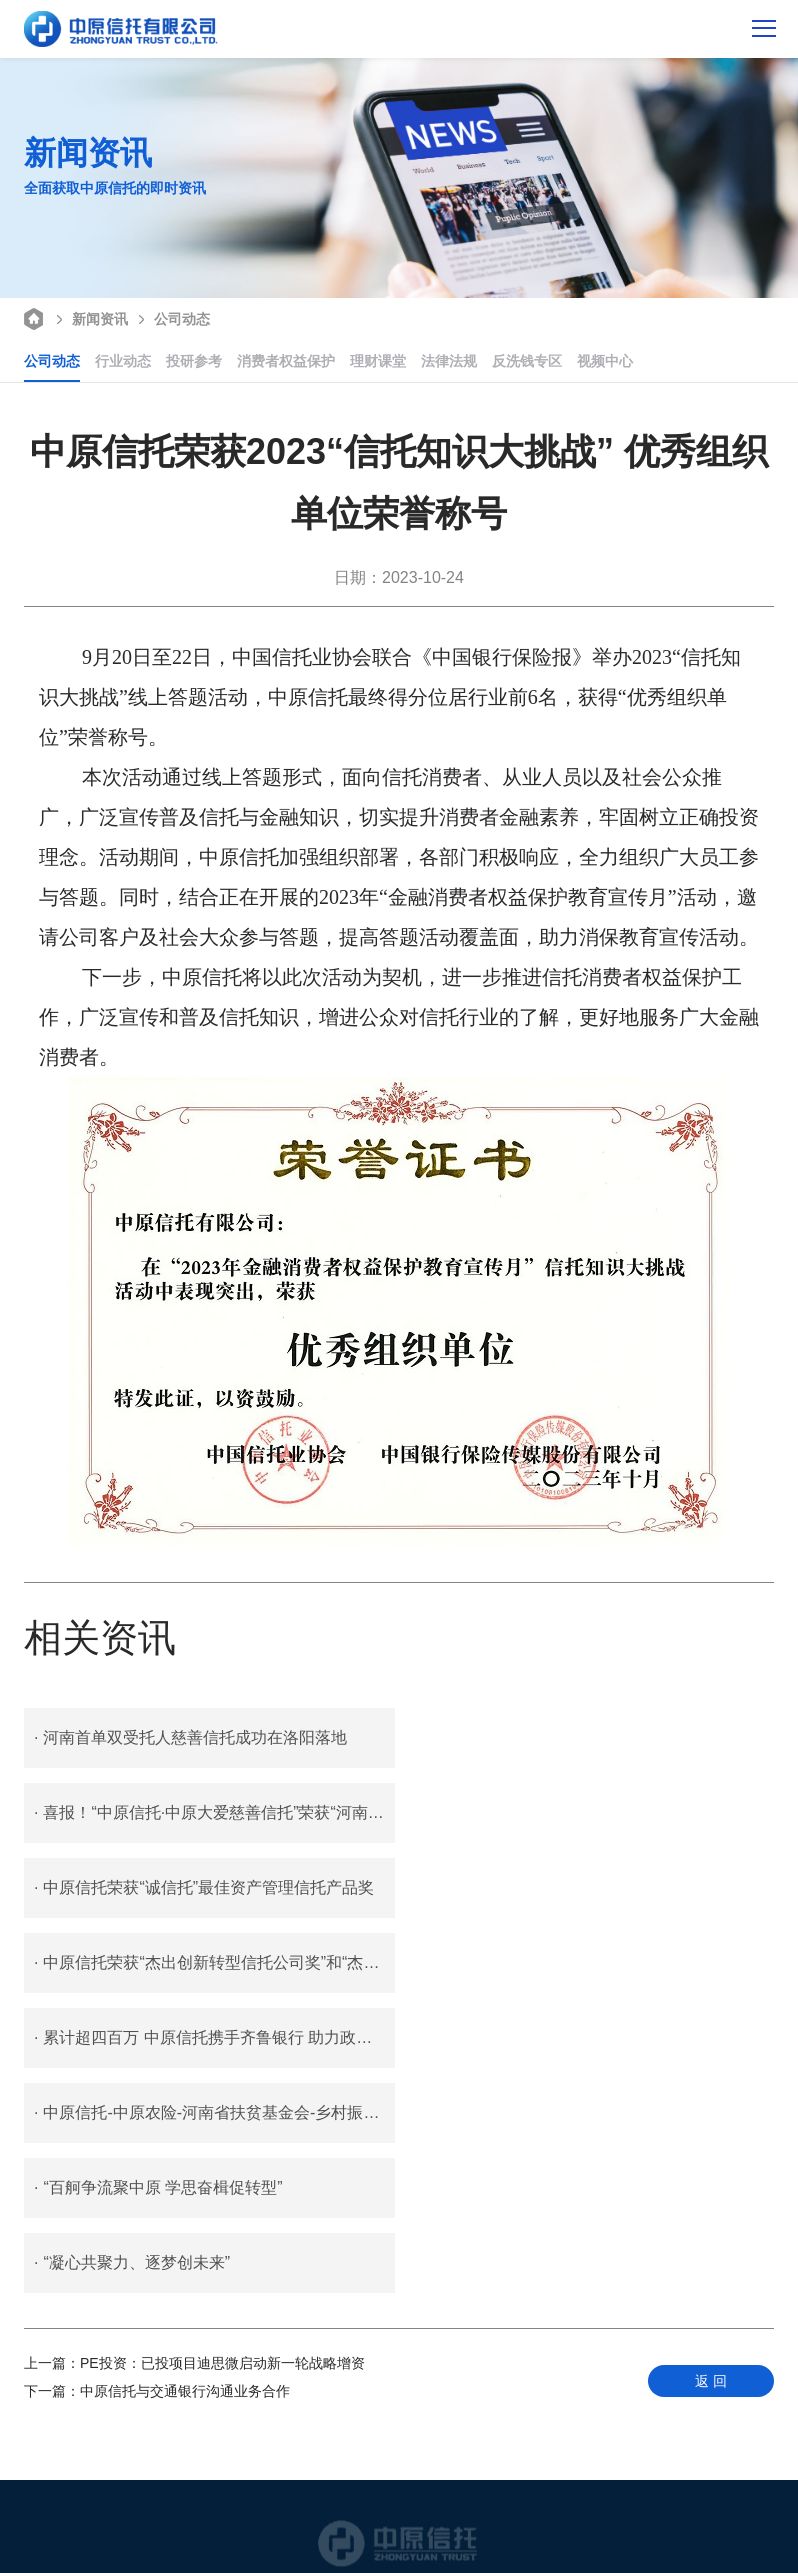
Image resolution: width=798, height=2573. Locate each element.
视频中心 (605, 361)
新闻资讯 (89, 317)
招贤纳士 (413, 2509)
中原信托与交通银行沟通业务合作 (157, 2091)
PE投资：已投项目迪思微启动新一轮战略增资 (194, 2063)
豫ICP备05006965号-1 (369, 2545)
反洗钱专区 (527, 361)
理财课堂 (378, 361)
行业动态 (123, 361)
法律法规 (449, 361)
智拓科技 (471, 2545)
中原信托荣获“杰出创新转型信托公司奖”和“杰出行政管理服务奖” (593, 1813)
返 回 (711, 2081)
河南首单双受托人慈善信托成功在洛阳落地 (190, 1738)
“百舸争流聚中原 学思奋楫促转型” (158, 1963)
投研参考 (194, 361)
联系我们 (273, 2509)
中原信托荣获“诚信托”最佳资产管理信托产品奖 (204, 1813)
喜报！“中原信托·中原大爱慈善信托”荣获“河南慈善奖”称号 (593, 1738)
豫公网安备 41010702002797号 (361, 2527)
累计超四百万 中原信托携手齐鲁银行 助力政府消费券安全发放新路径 (214, 1888)
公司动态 (171, 317)
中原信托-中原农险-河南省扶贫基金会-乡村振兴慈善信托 (593, 1888)
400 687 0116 (399, 2454)
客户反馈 (343, 2509)
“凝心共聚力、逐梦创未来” (511, 1963)
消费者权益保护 (286, 361)
